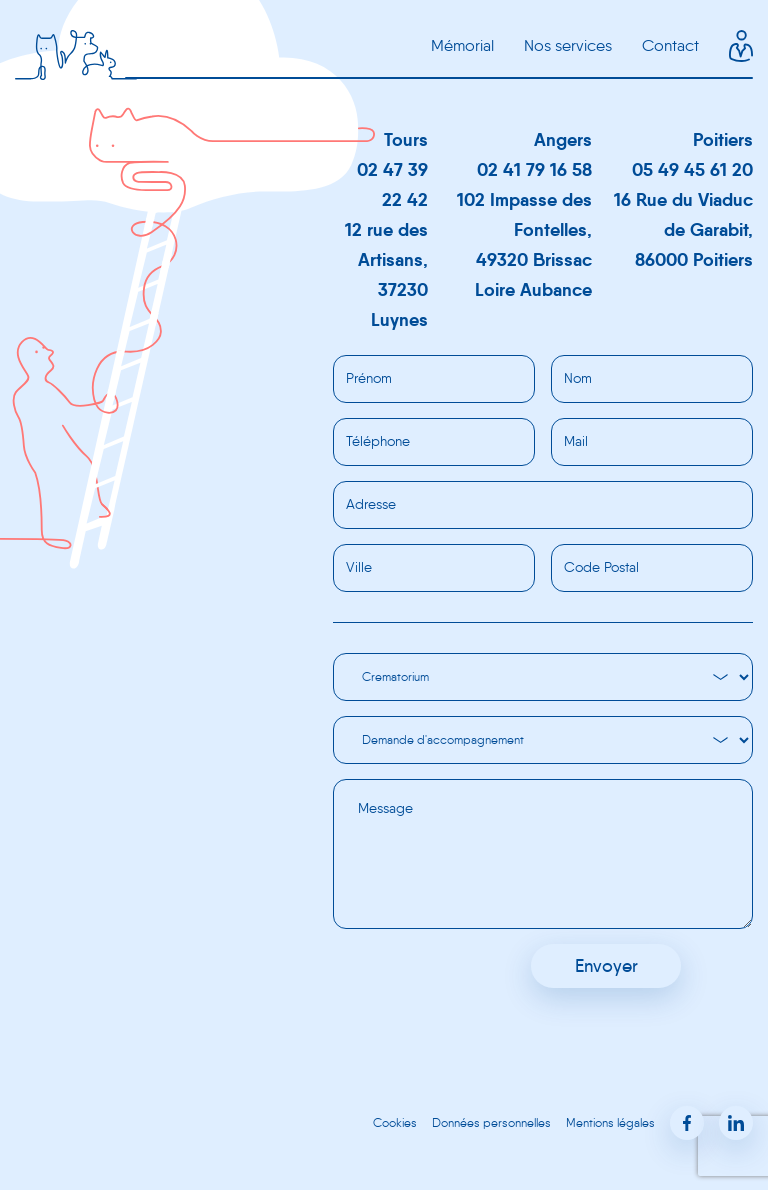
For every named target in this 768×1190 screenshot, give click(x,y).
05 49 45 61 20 (692, 169)
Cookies (395, 1122)
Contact (670, 45)
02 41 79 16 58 (534, 169)
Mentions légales (610, 1122)
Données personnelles (491, 1122)
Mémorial (462, 45)
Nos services (568, 45)
